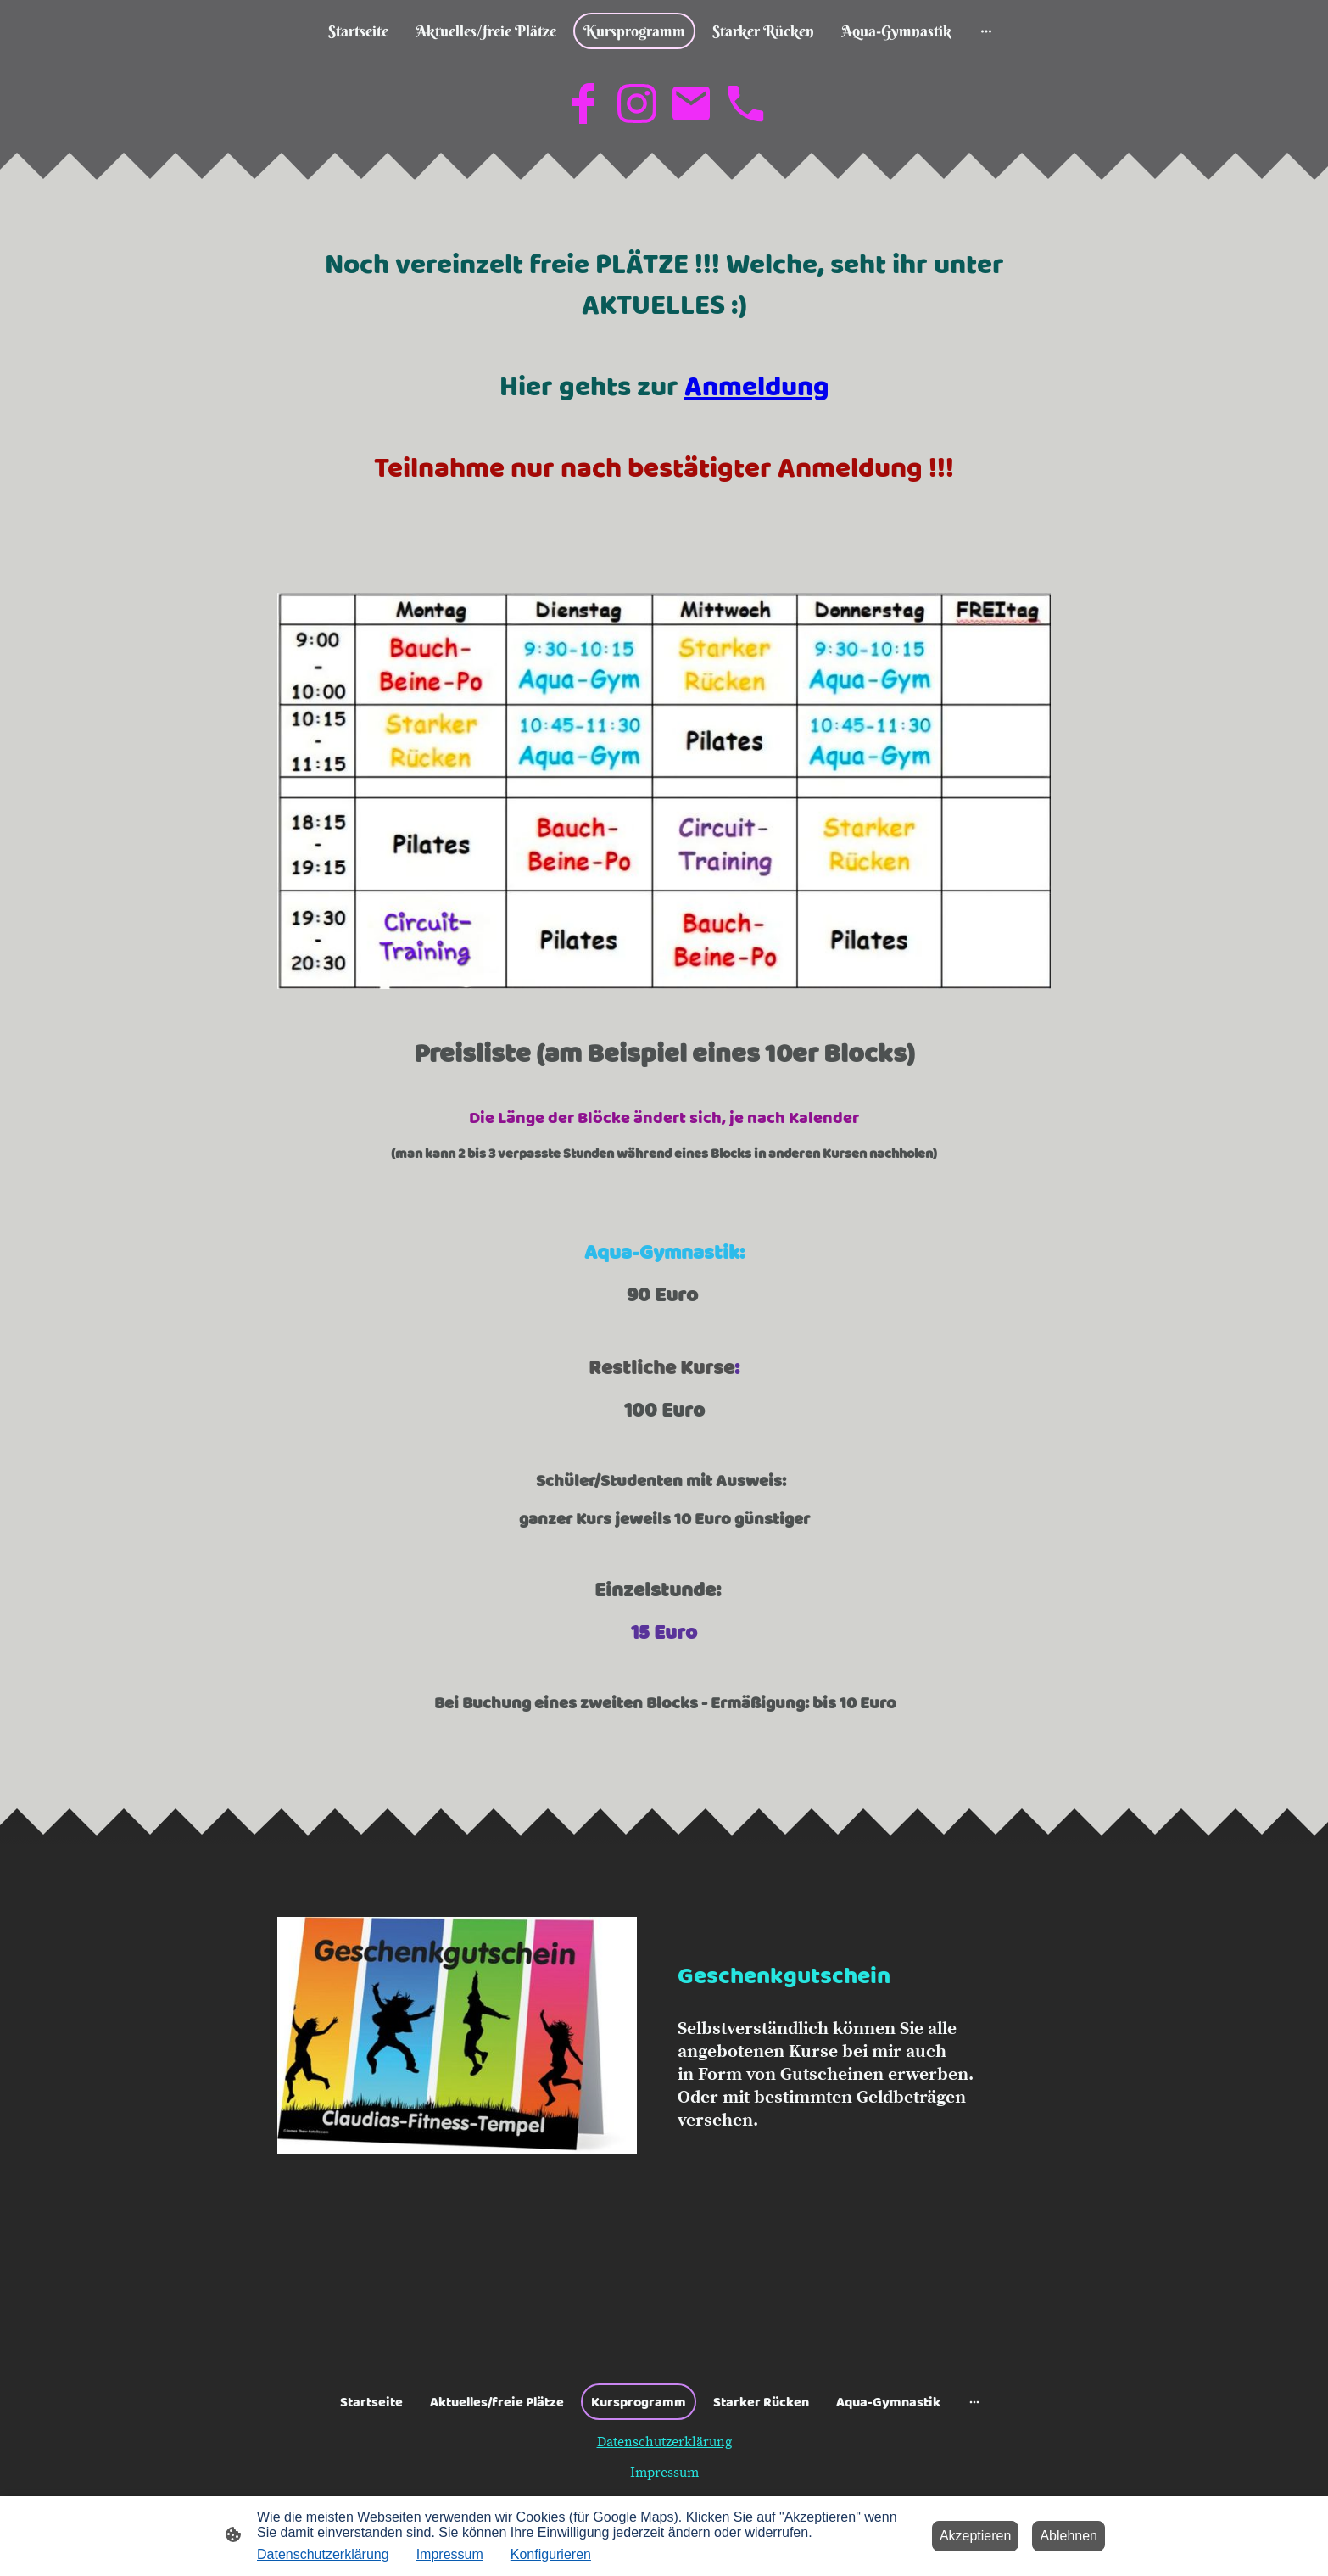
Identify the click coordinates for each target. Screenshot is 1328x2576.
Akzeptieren (976, 2536)
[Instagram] (637, 103)
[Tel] (745, 103)
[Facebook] (582, 103)
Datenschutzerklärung (664, 2442)
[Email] (691, 103)
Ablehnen (1068, 2536)
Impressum (664, 2472)
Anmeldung (756, 386)
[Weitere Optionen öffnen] (986, 31)
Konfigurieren (551, 2554)
